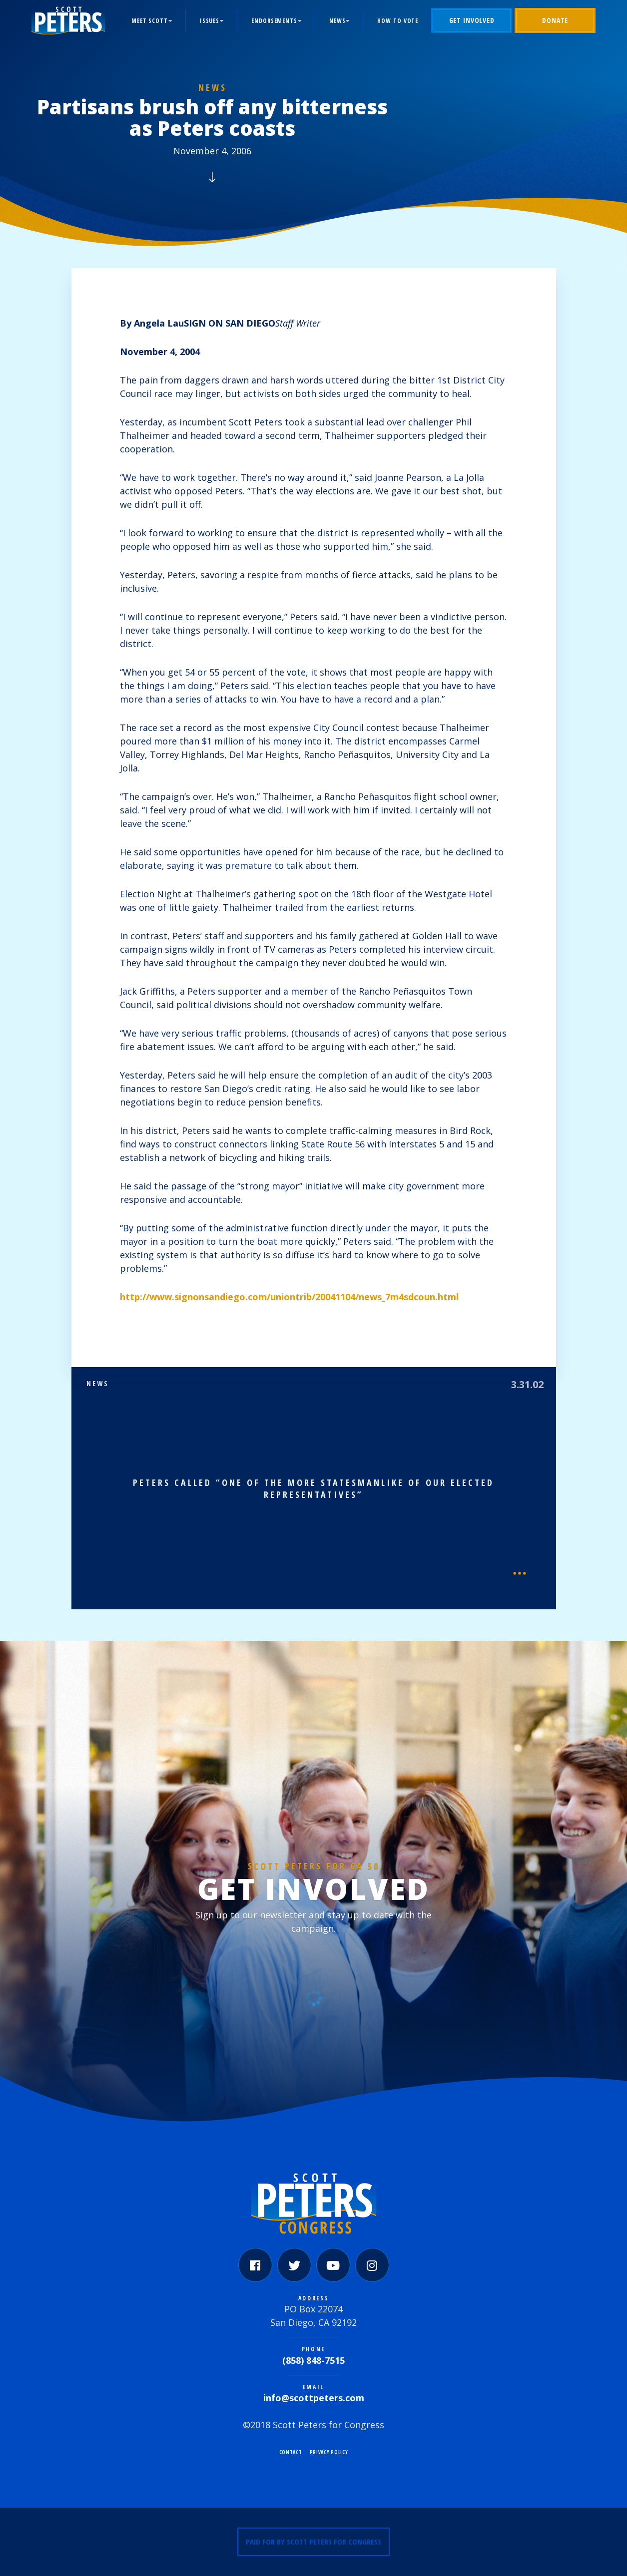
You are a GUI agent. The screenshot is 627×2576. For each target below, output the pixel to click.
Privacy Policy (329, 2452)
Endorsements (274, 20)
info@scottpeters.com (313, 2398)
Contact (290, 2452)
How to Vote (397, 20)
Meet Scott (149, 20)
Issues (209, 20)
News (337, 20)
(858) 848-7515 (313, 2360)
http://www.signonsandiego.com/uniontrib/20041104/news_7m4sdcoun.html (289, 1297)
